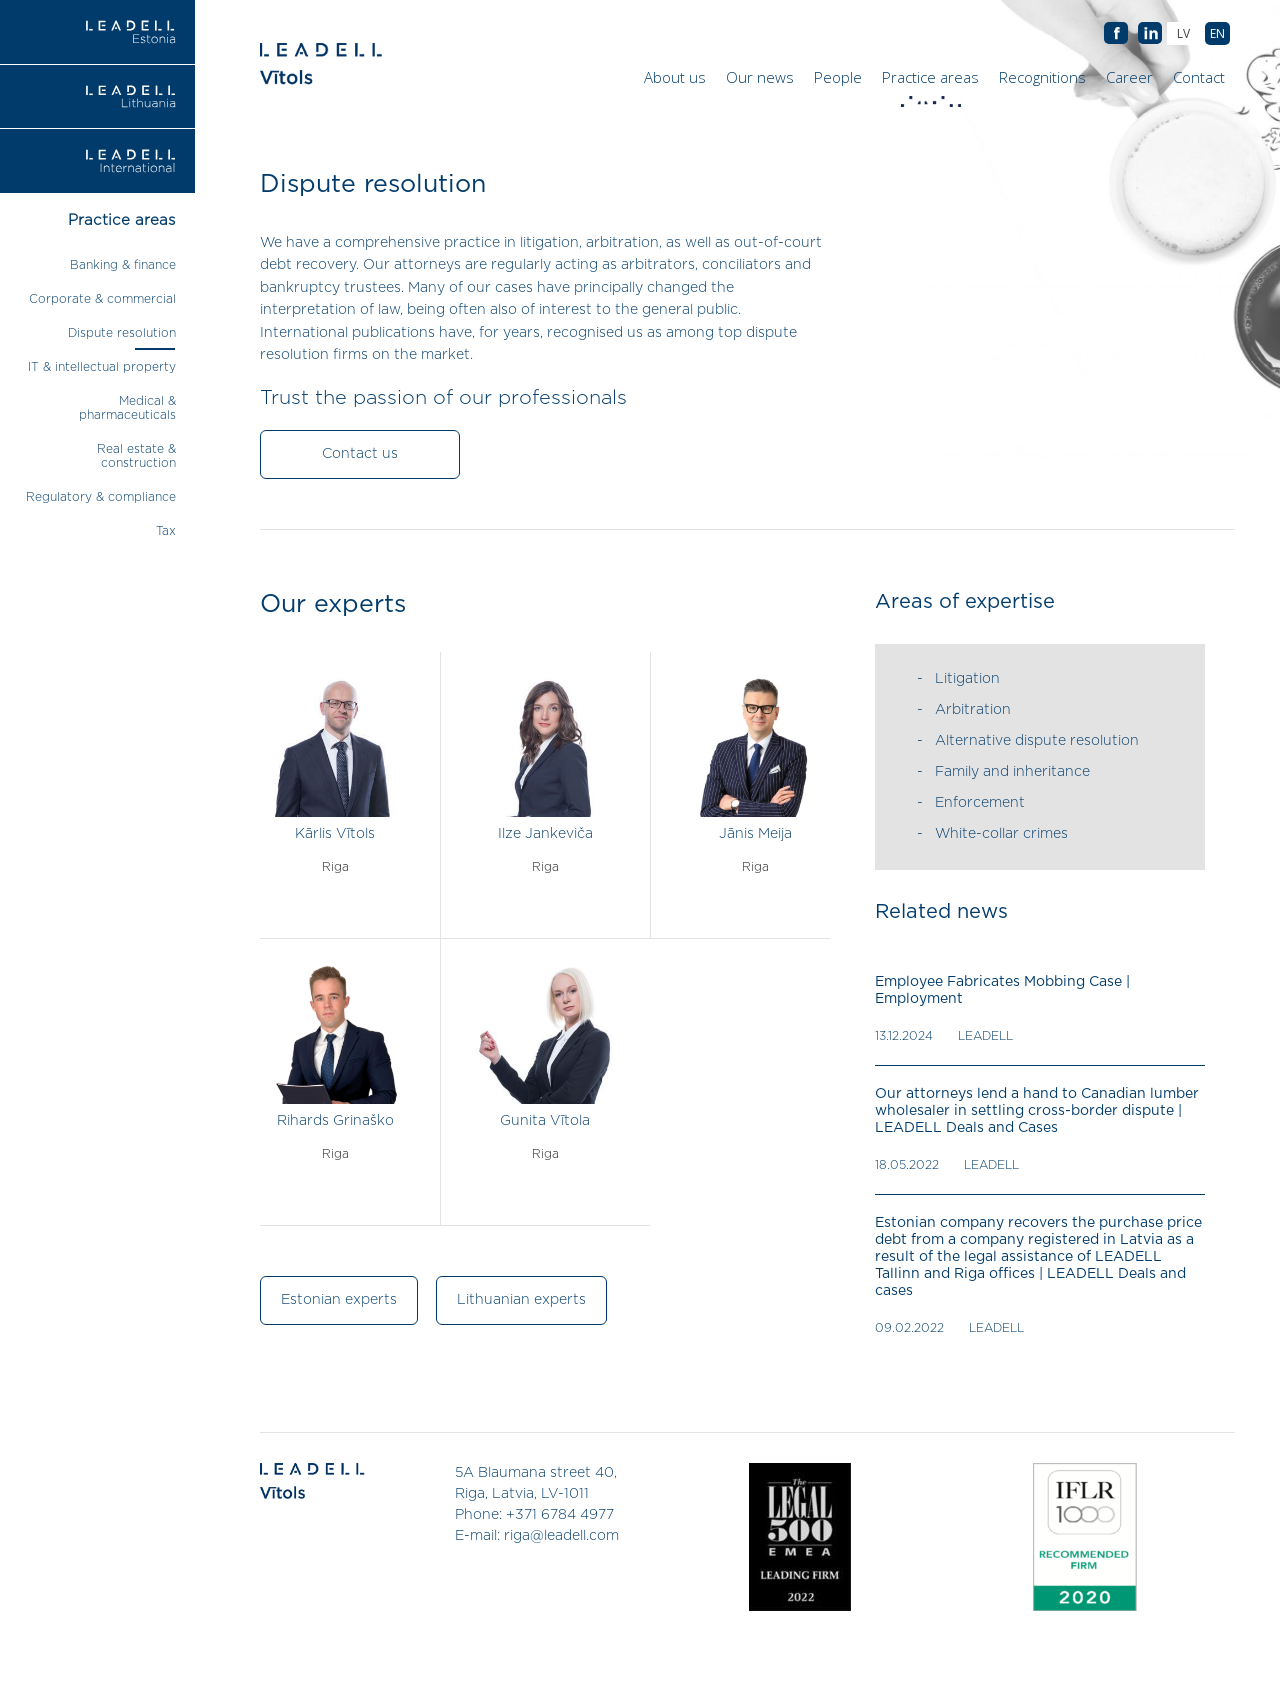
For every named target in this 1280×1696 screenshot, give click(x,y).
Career (1129, 77)
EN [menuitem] (1217, 33)
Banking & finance (123, 265)
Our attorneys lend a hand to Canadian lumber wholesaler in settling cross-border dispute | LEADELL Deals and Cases (1037, 1111)
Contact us (360, 454)
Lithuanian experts (521, 1300)
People (838, 77)
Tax (166, 531)
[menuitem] (1217, 33)
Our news (760, 77)
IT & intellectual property (102, 367)
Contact (1199, 77)
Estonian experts (339, 1300)
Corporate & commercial (102, 299)
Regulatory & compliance (101, 497)
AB (1150, 34)
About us (675, 77)
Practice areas (933, 82)
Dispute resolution (122, 333)
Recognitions (1042, 77)
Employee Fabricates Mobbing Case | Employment (1002, 990)
